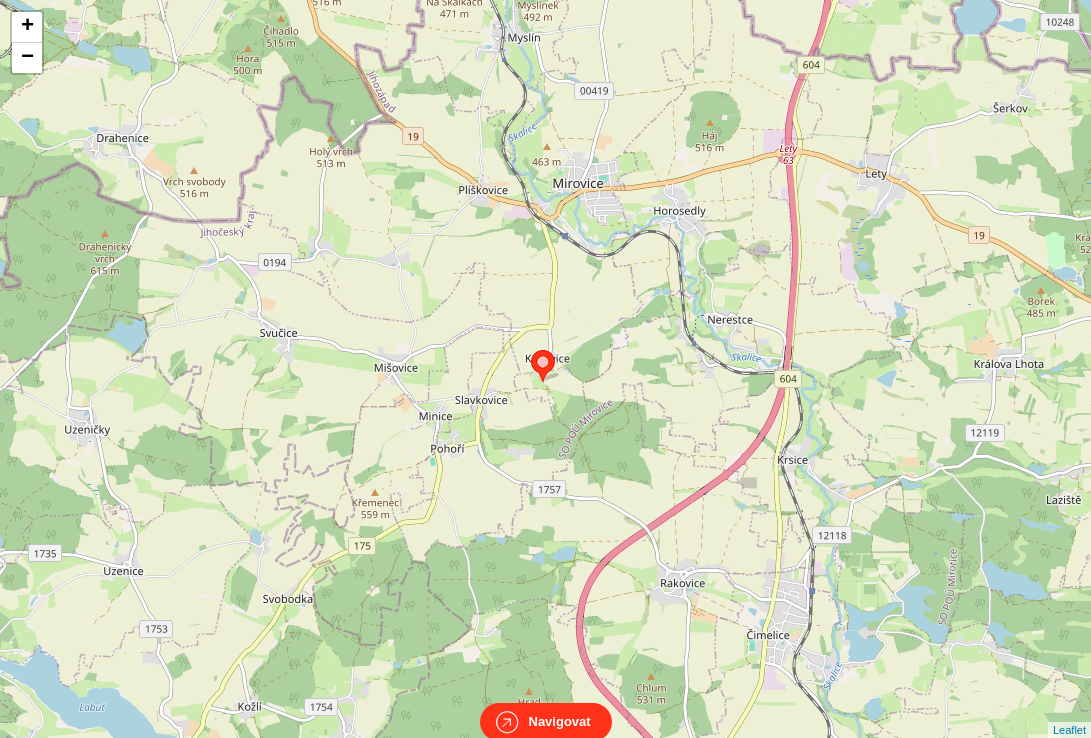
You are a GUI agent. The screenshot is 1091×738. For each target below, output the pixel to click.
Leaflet (1069, 712)
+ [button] (27, 27)
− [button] (27, 58)
